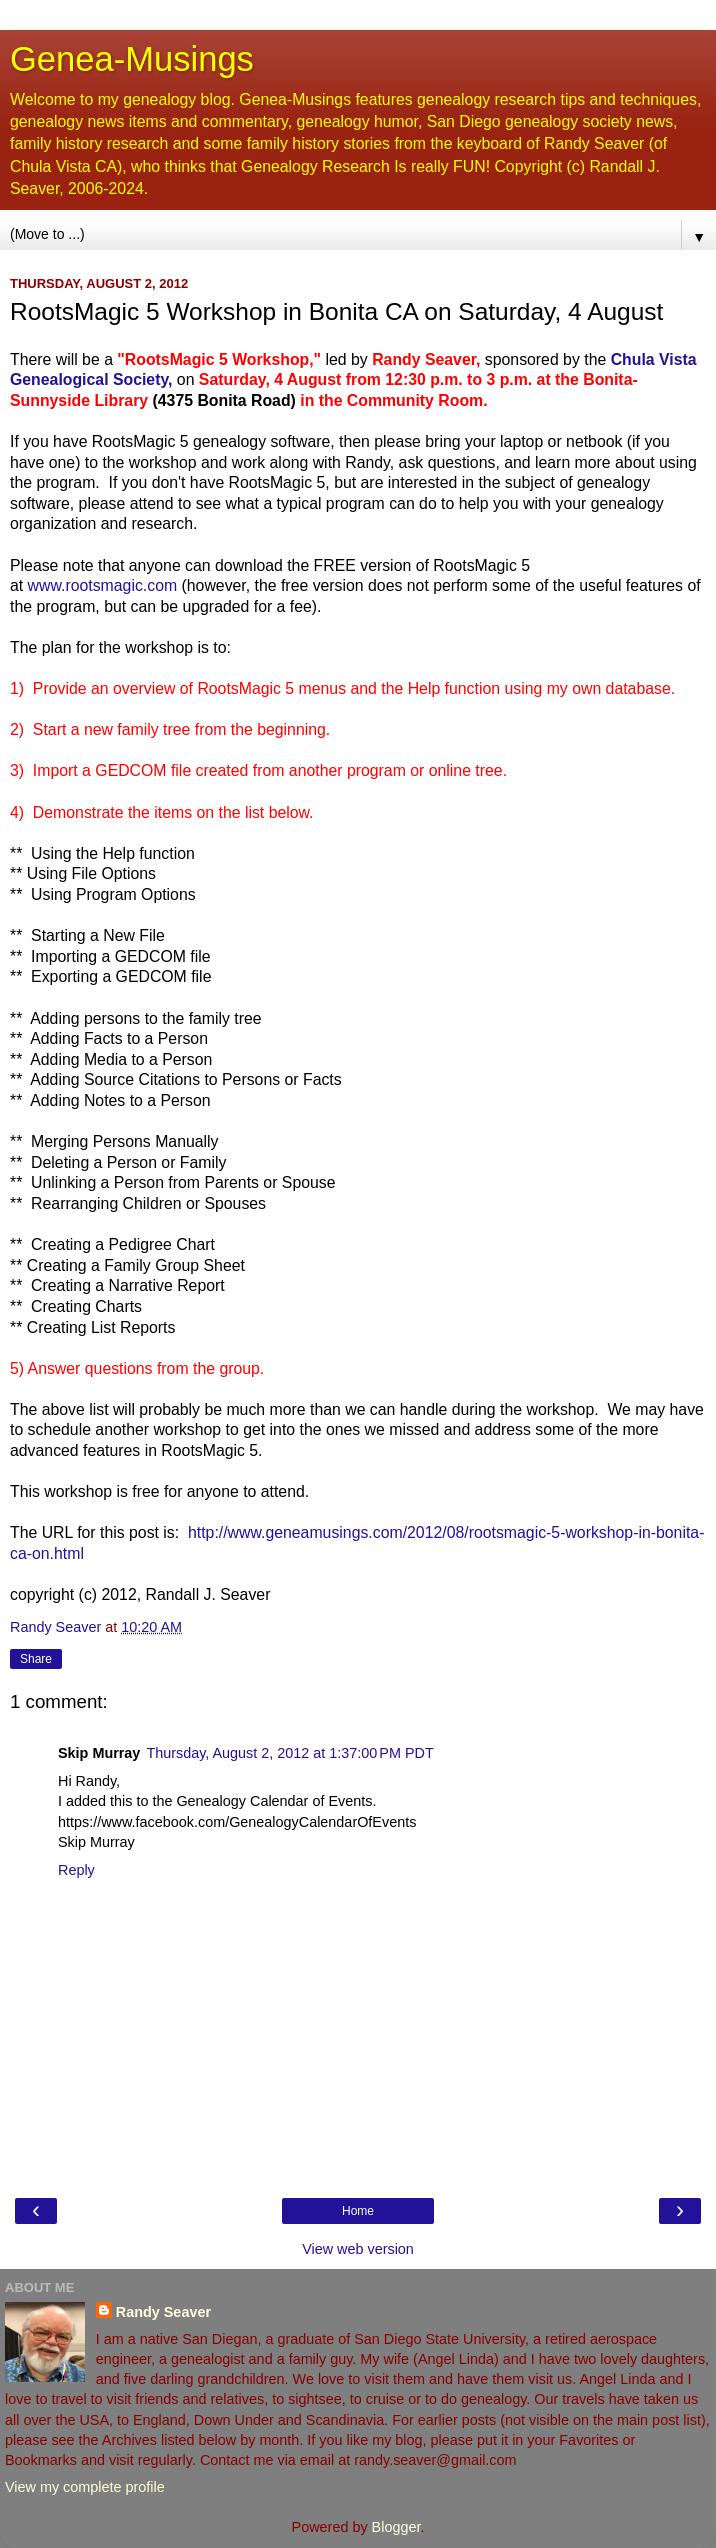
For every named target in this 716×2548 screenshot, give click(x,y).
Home (358, 2211)
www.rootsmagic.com (103, 585)
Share (36, 1659)
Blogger (396, 2527)
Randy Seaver (163, 2312)
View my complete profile (85, 2487)
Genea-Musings (132, 59)
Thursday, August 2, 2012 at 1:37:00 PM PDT (289, 1753)
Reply (76, 1870)
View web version (358, 2249)
